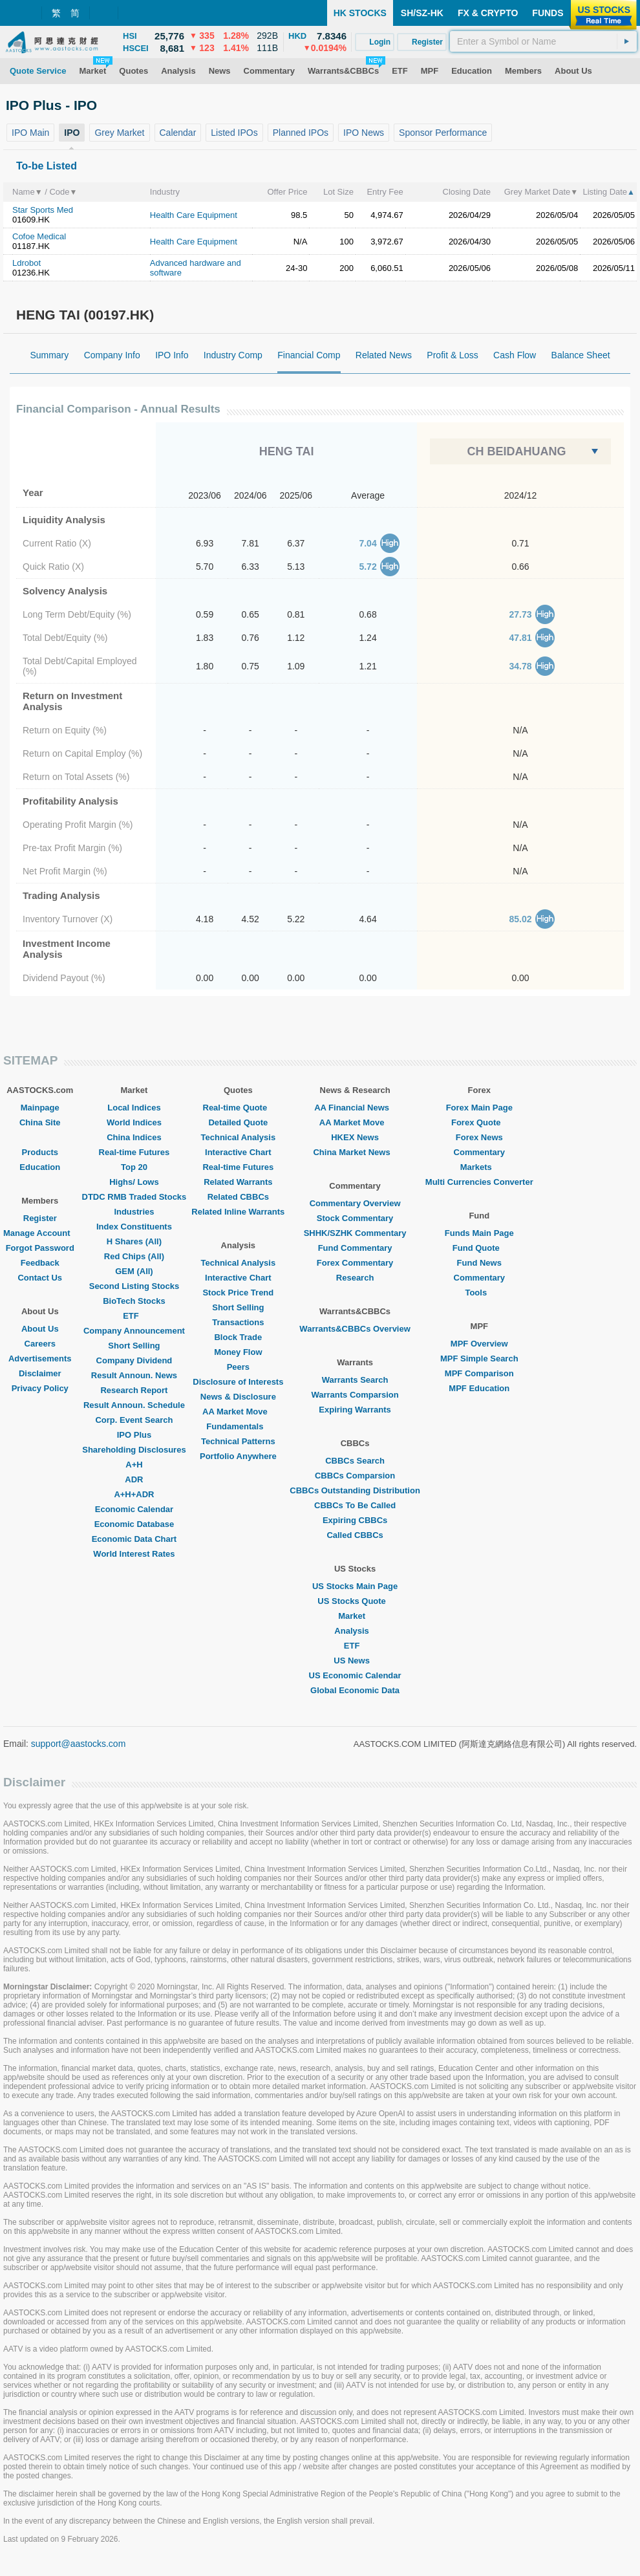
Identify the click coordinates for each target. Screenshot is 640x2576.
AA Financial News (355, 1107)
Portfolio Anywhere (238, 1456)
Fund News (479, 1263)
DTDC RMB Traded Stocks (134, 1197)
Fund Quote (479, 1248)
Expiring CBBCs (355, 1520)
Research (355, 1278)
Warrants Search (355, 1380)
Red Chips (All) (134, 1256)
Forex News (479, 1137)
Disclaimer (40, 1373)
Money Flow (238, 1352)
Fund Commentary (355, 1248)
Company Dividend (134, 1360)
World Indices (134, 1122)
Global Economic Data (355, 1690)
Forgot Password (40, 1248)
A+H (133, 1464)
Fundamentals (238, 1426)
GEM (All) (134, 1271)
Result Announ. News (134, 1375)
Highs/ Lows (134, 1182)
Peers (238, 1367)
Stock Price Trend (237, 1292)
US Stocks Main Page (355, 1586)
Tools (479, 1292)
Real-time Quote (238, 1107)
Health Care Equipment (193, 215)
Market (355, 1616)
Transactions (238, 1322)
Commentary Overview (355, 1203)
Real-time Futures (134, 1152)
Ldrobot (26, 263)
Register (40, 1218)
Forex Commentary (355, 1263)
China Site (40, 1122)
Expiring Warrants (354, 1409)
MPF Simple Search (479, 1358)
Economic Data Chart (134, 1539)
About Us (40, 1329)
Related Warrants (238, 1182)
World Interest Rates (134, 1554)
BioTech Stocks (134, 1301)
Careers (40, 1343)
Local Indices (133, 1107)
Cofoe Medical (39, 236)
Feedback (40, 1263)
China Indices (134, 1137)
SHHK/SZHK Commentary (355, 1233)
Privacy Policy (40, 1388)
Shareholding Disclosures (134, 1450)
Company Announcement (134, 1331)
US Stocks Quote (354, 1601)
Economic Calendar (134, 1509)
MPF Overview (479, 1343)
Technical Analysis (238, 1137)
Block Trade (238, 1337)
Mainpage (40, 1107)
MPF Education (479, 1388)
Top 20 (134, 1167)
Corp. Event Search (134, 1420)
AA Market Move (238, 1411)
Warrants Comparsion (354, 1395)
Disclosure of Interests (238, 1382)
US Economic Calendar (355, 1675)
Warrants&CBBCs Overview (354, 1329)
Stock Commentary (355, 1218)
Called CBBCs (354, 1535)
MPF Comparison (479, 1373)
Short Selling (134, 1345)
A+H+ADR (134, 1494)
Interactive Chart (238, 1152)
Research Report (133, 1390)
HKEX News (355, 1137)
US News (355, 1660)
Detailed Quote (238, 1122)
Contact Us (39, 1278)
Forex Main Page (479, 1107)
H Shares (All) (134, 1241)
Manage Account (40, 1233)
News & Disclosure (238, 1397)
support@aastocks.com (78, 1743)
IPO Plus (134, 1435)
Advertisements (40, 1358)
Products (40, 1152)
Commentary (479, 1152)
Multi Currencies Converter (479, 1182)
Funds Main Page (479, 1233)
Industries (134, 1212)
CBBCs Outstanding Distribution (355, 1490)
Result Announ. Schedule (134, 1405)
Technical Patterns (238, 1441)
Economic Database (134, 1524)
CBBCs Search (355, 1461)
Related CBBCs (238, 1197)
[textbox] (543, 41)
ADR (134, 1479)
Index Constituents (134, 1226)
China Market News (354, 1152)
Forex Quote (479, 1122)
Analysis (354, 1631)
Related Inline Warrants (237, 1212)
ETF (134, 1316)
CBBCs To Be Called (355, 1505)
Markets (479, 1167)
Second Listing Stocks (134, 1286)
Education (39, 1167)
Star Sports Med (42, 210)
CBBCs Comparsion (355, 1475)
